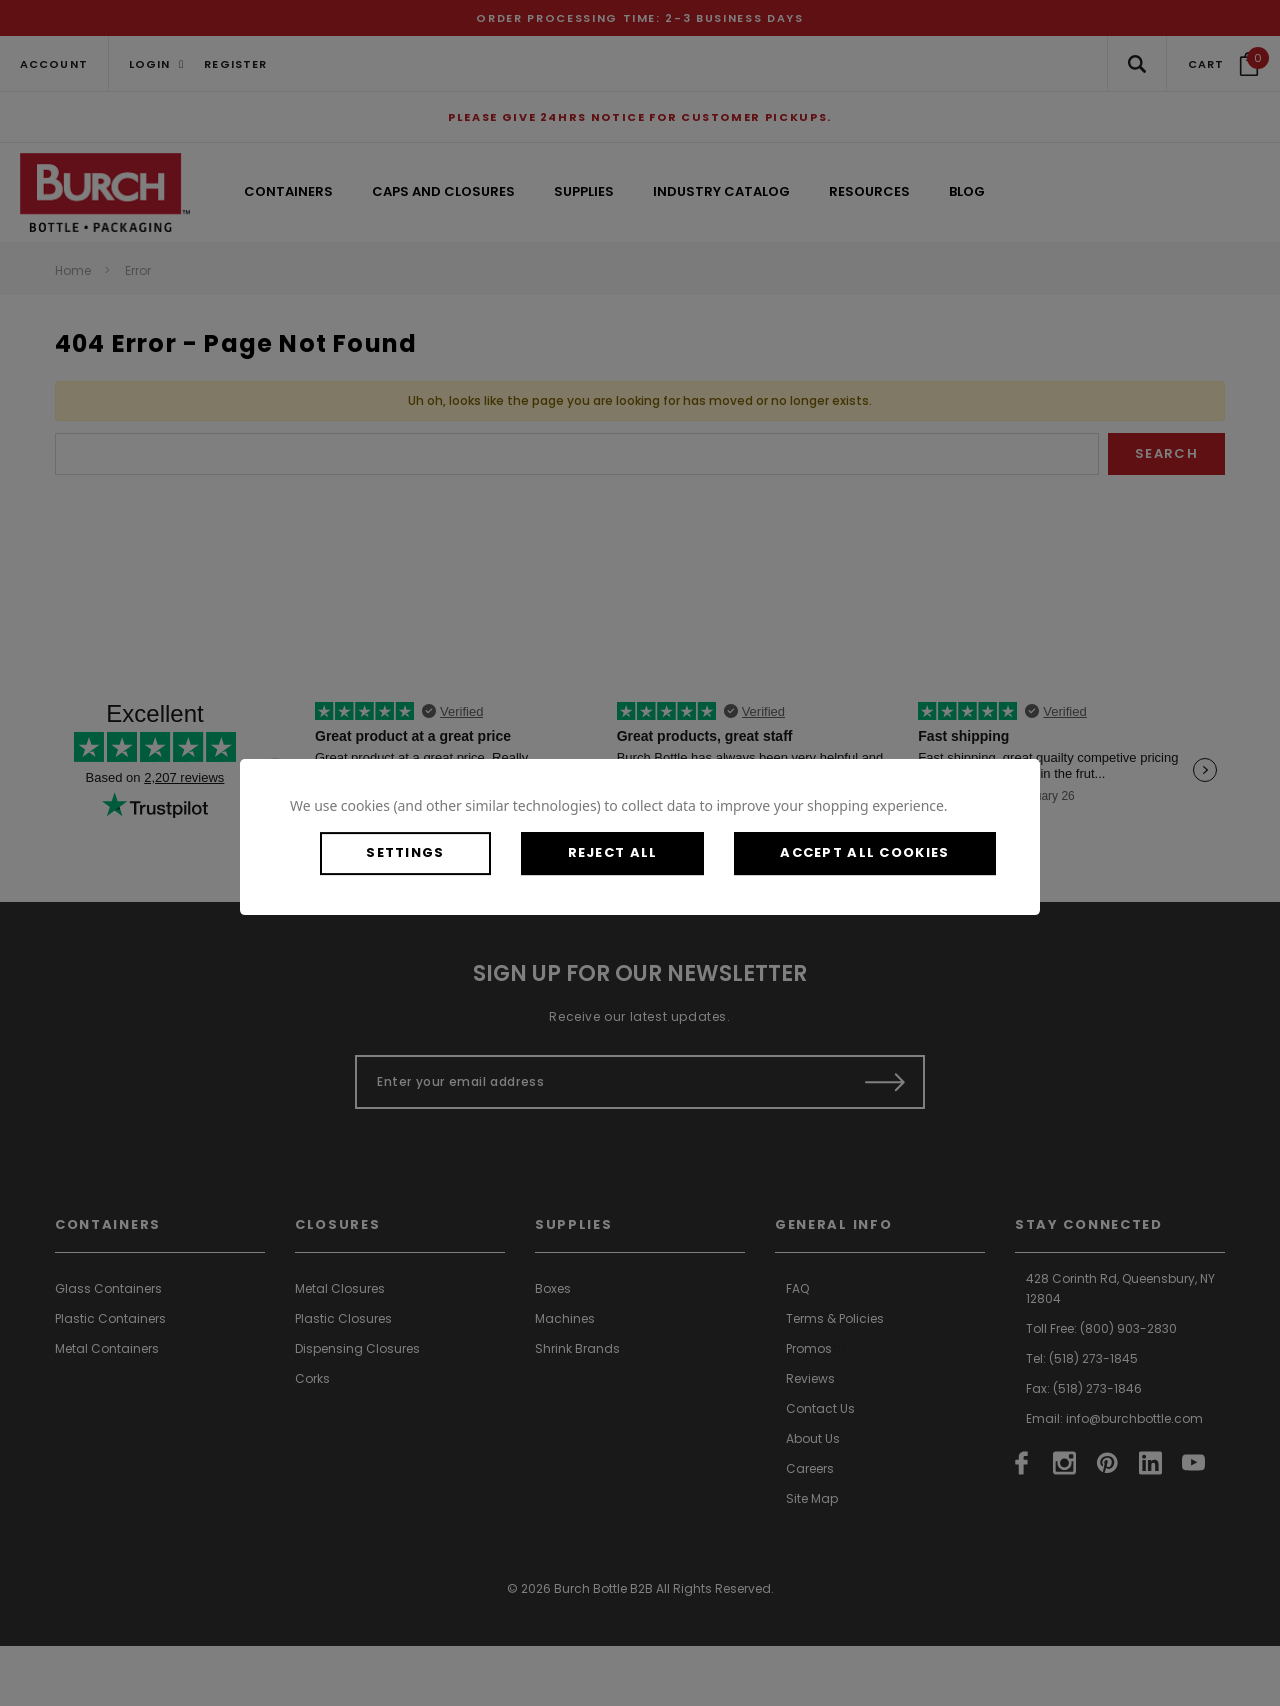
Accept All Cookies (867, 852)
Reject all (614, 852)
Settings (406, 852)
